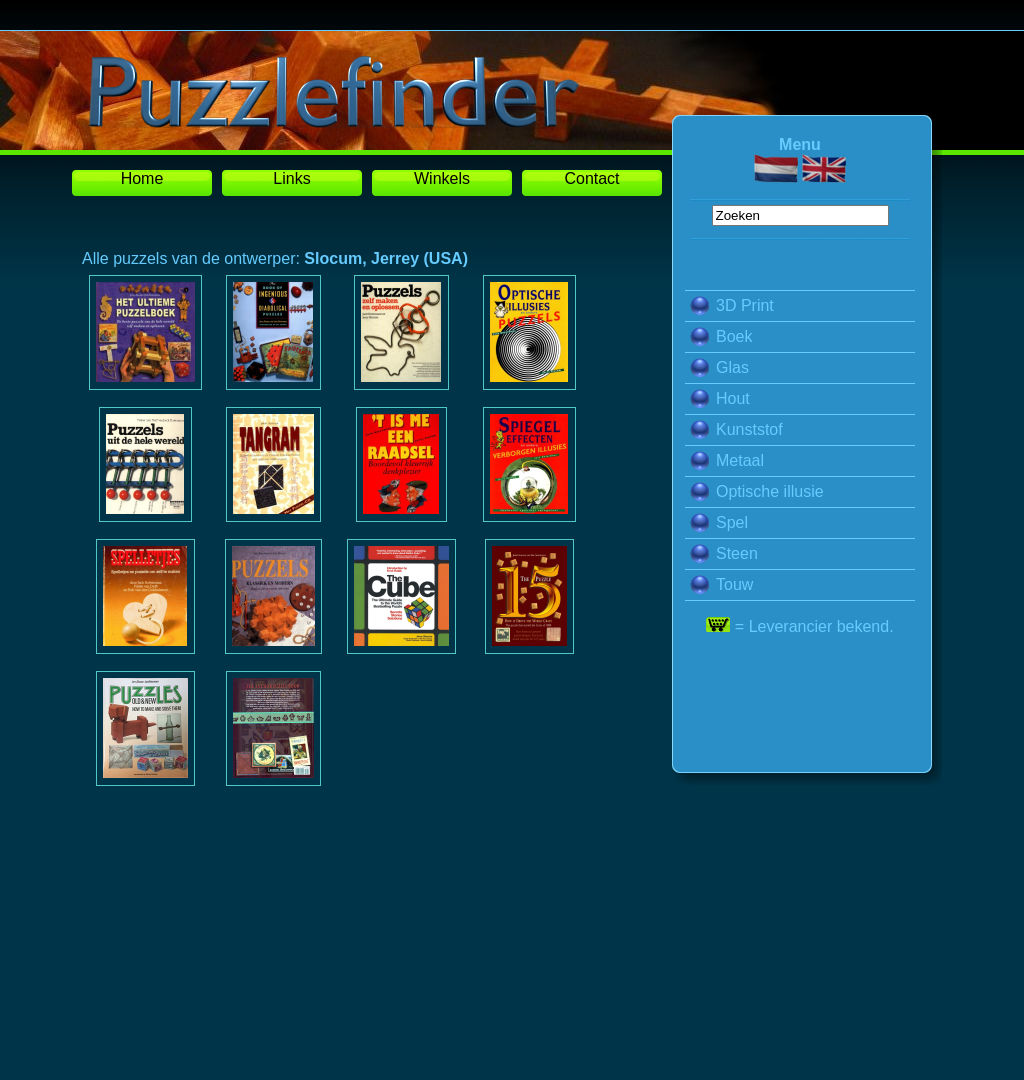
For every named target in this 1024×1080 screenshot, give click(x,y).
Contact (591, 178)
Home (142, 178)
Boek (721, 336)
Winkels (442, 178)
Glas (719, 367)
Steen (724, 553)
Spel (719, 522)
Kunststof (736, 429)
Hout (720, 398)
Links (291, 178)
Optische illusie (757, 491)
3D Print (732, 305)
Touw (721, 584)
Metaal (727, 460)
